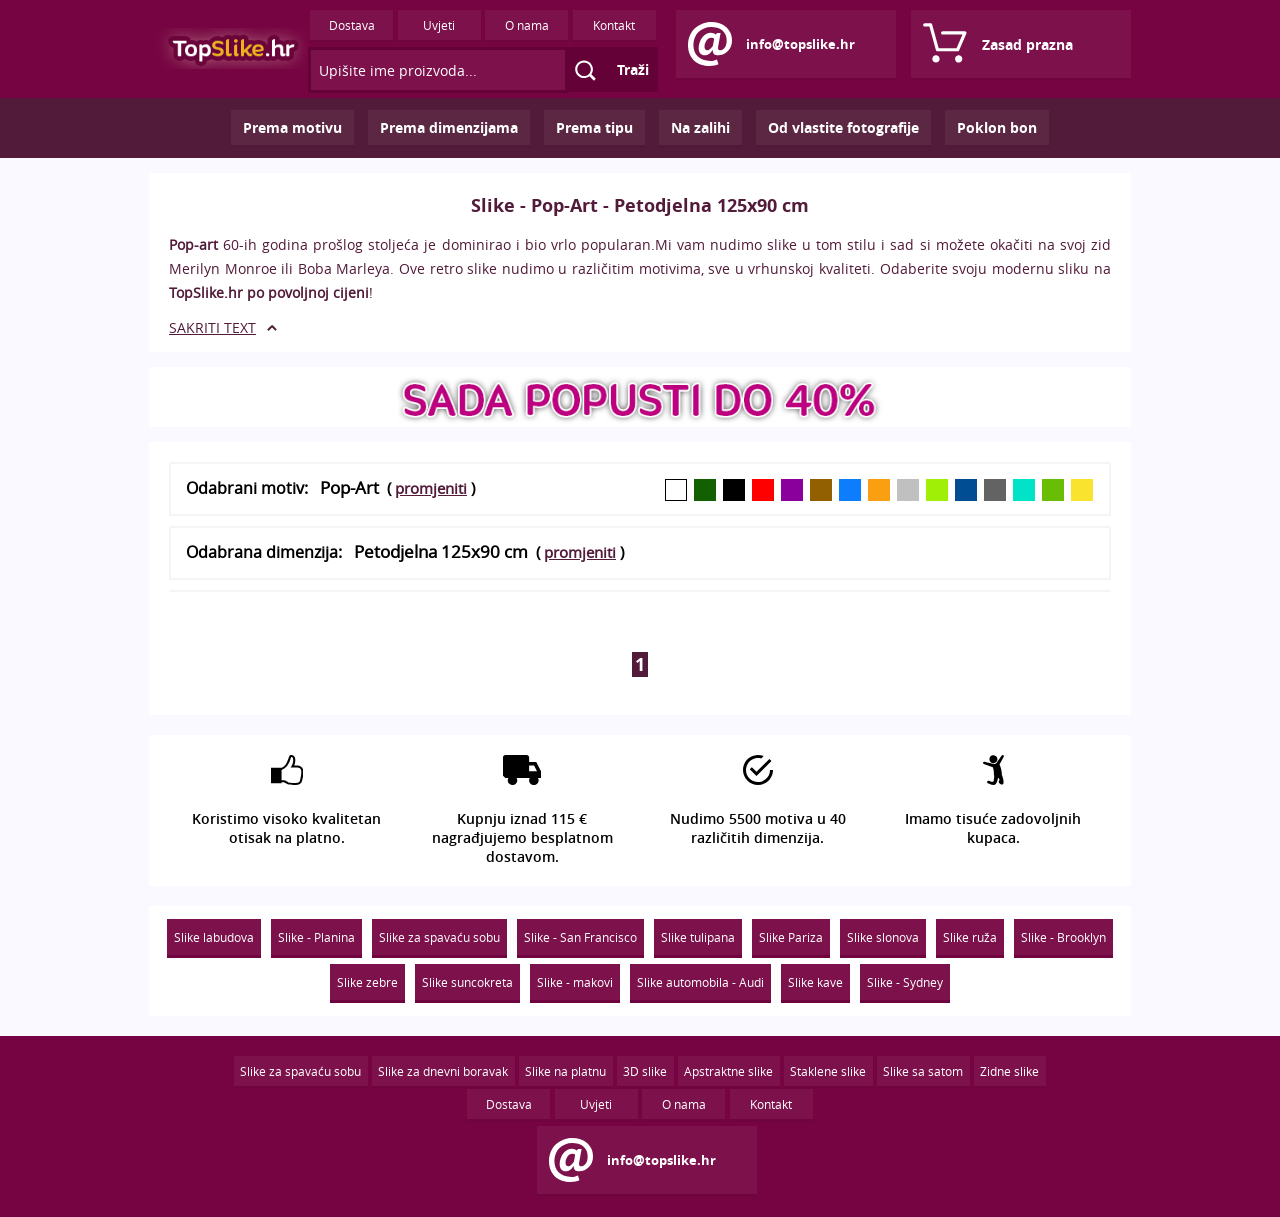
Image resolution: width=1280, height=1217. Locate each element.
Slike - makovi (575, 982)
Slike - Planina (316, 937)
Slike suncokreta (467, 982)
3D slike (645, 1071)
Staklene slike (828, 1071)
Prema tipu (594, 127)
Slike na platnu (565, 1071)
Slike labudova (214, 937)
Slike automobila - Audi (700, 982)
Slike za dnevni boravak (443, 1071)
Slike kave (815, 982)
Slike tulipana (698, 937)
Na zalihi (700, 127)
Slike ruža (970, 937)
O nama (527, 25)
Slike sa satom (923, 1071)
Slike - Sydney (905, 982)
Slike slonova (883, 937)
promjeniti (431, 488)
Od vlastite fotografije (843, 127)
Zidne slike (1009, 1071)
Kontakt (614, 25)
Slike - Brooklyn (1063, 937)
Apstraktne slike (728, 1071)
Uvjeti (439, 25)
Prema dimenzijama (449, 127)
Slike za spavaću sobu (439, 937)
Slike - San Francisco (580, 937)
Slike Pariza (791, 937)
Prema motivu (292, 127)
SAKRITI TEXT (212, 327)
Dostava (352, 25)
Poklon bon (997, 127)
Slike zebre (367, 982)
